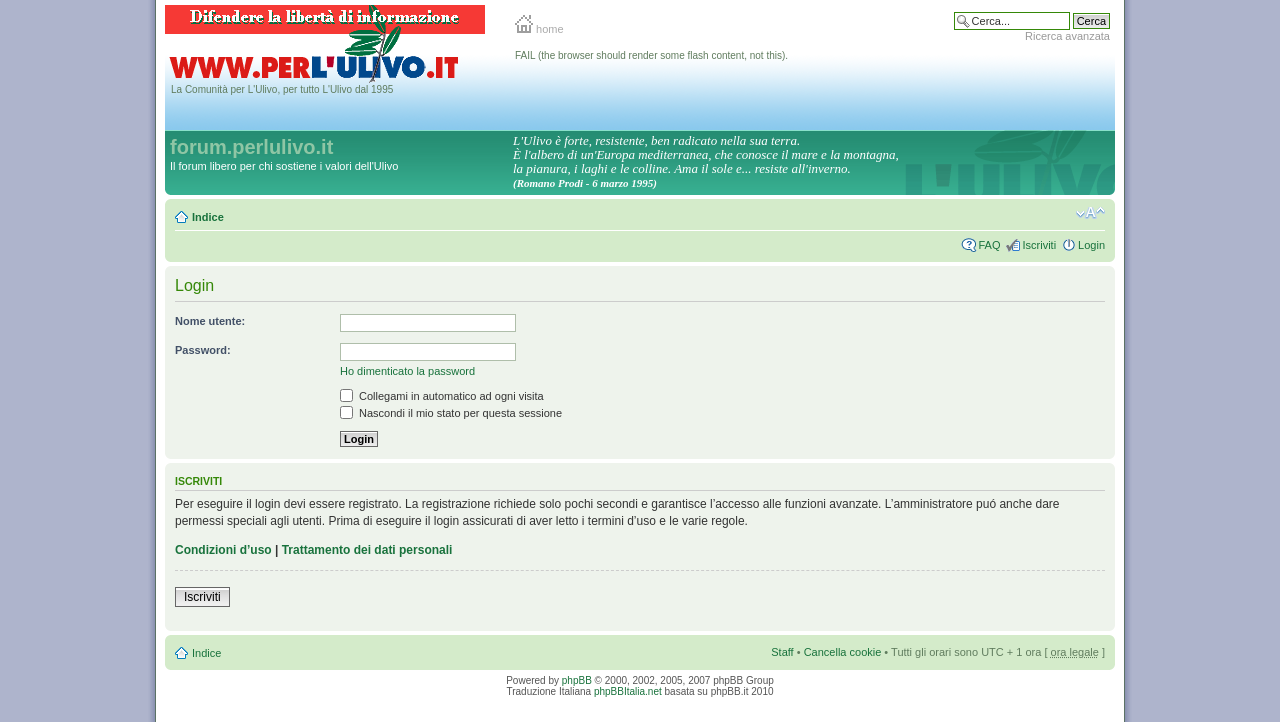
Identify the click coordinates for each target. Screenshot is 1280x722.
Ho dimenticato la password (407, 371)
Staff (782, 652)
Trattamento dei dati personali (367, 550)
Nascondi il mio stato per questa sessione (451, 413)
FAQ (989, 245)
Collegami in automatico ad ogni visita (442, 396)
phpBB (577, 680)
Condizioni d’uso (223, 550)
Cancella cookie (843, 652)
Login (1091, 245)
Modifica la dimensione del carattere (1090, 213)
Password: (203, 350)
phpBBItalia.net (628, 691)
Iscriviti (1039, 245)
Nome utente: (210, 321)
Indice (208, 217)
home (539, 29)
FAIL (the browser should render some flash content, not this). (651, 55)
